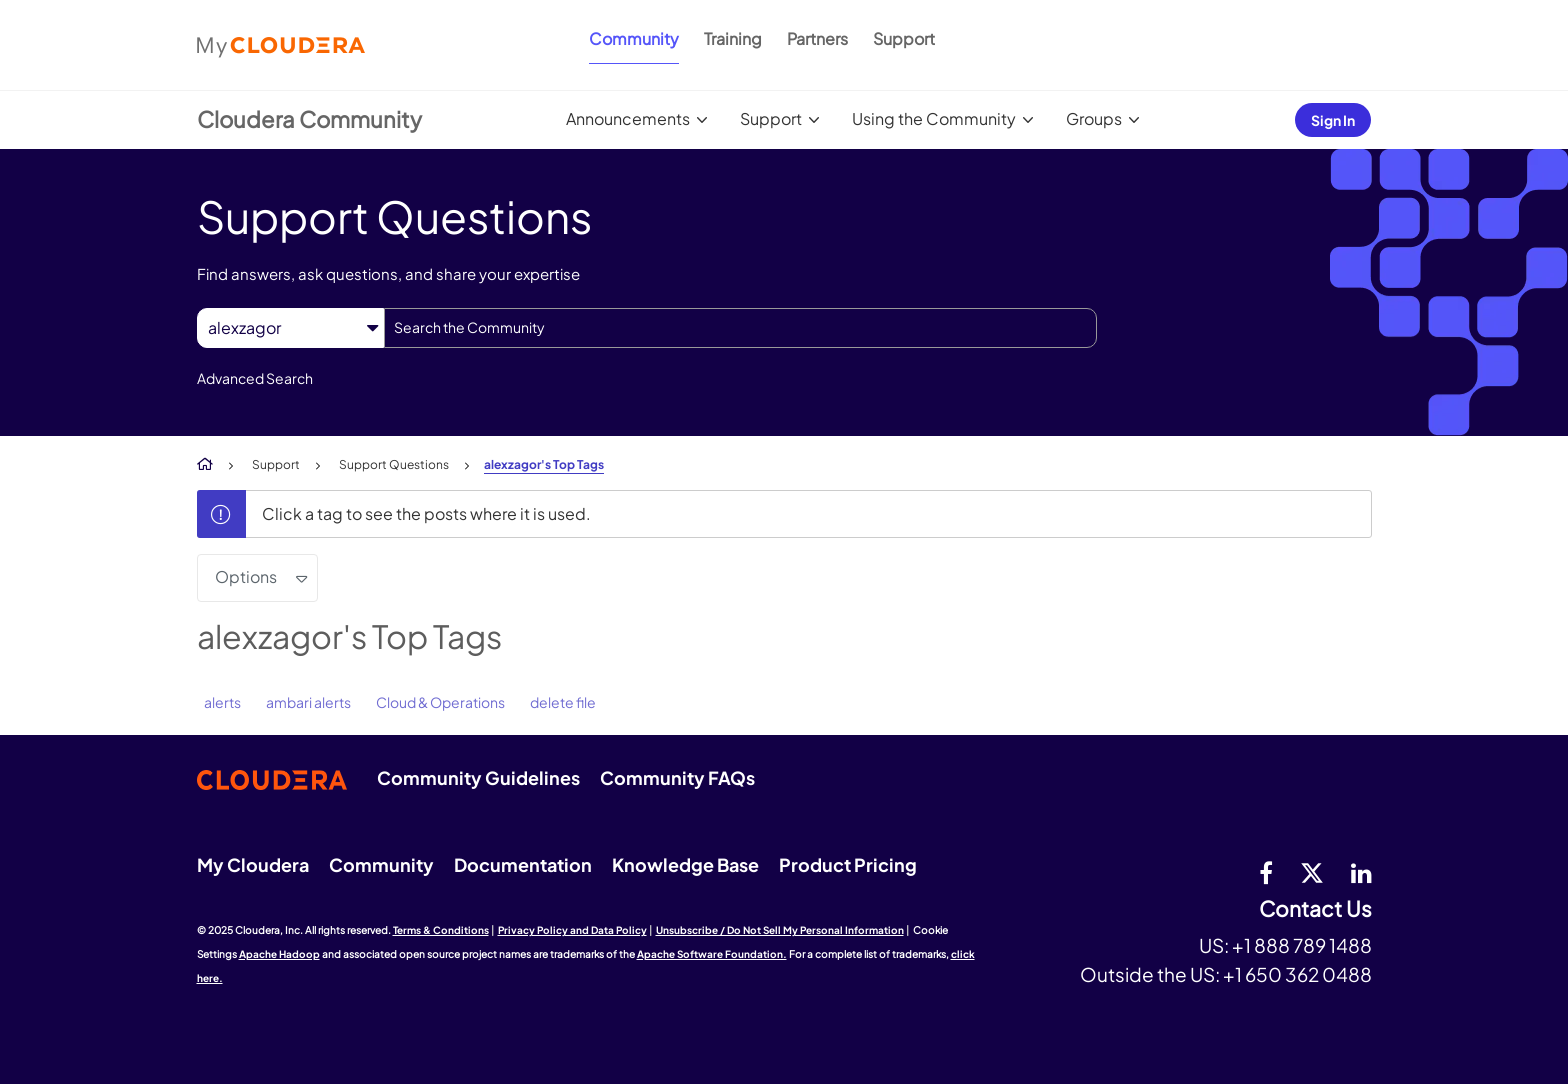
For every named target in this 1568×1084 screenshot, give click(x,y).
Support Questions (394, 464)
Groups (1094, 118)
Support (904, 38)
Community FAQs (677, 777)
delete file (563, 702)
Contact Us (1315, 909)
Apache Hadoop (279, 954)
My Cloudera (253, 864)
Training (733, 38)
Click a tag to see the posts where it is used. (426, 513)
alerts (222, 702)
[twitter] (1312, 872)
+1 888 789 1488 (1302, 945)
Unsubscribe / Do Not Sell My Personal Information (780, 930)
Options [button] (246, 576)
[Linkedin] (1361, 872)
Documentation (523, 864)
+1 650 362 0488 (1297, 974)
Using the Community (934, 118)
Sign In (1333, 120)
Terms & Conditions (441, 930)
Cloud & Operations (440, 702)
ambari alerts (308, 702)
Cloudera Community (309, 119)
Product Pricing (848, 864)
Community (634, 38)
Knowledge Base (685, 864)
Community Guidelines (478, 777)
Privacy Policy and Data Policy (572, 930)
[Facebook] (1266, 872)
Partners (817, 38)
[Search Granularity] (290, 327)
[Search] (740, 328)
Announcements (628, 118)
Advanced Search (255, 378)
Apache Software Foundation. (712, 954)
